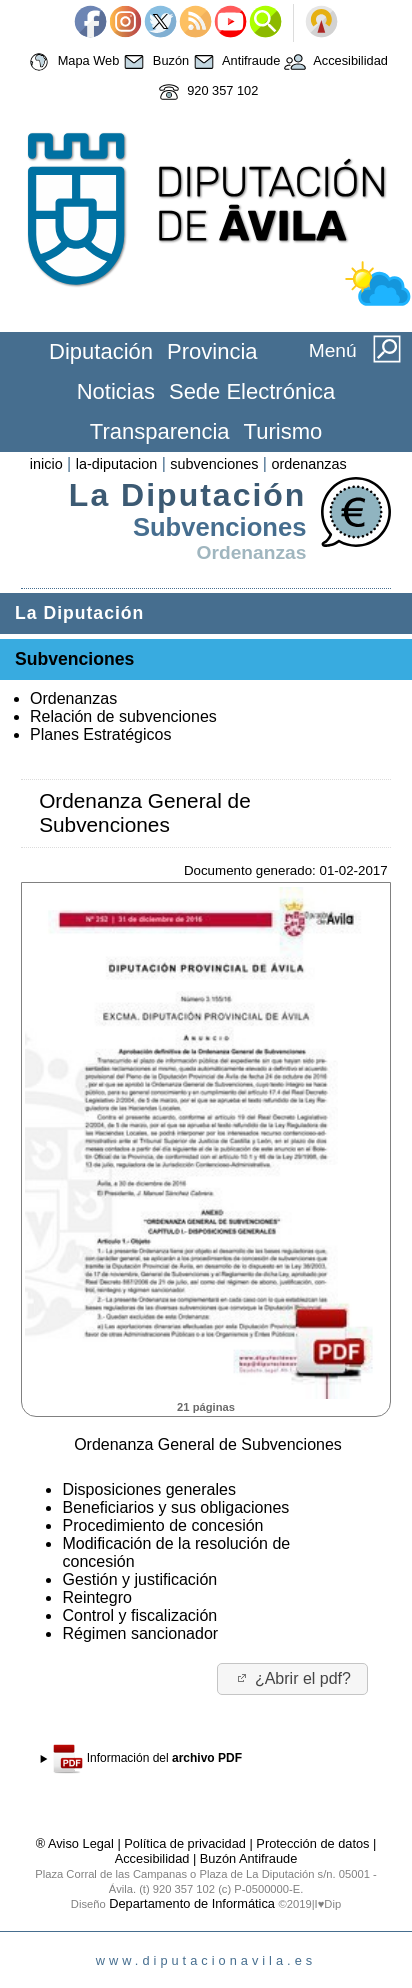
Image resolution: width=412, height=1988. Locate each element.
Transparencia (160, 431)
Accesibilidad (334, 62)
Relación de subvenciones (123, 716)
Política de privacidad (185, 1843)
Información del (147, 1759)
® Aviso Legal (77, 1843)
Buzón (154, 62)
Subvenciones (220, 527)
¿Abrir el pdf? (292, 1678)
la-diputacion (117, 464)
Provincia (212, 351)
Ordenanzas (252, 552)
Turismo (283, 431)
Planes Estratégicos (100, 734)
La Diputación (188, 495)
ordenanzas (308, 464)
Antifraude (234, 62)
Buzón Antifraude (248, 1858)
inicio (46, 464)
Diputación (101, 351)
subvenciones (214, 464)
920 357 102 (206, 92)
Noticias (116, 391)
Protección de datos (312, 1843)
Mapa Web (71, 62)
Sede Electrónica (252, 391)
